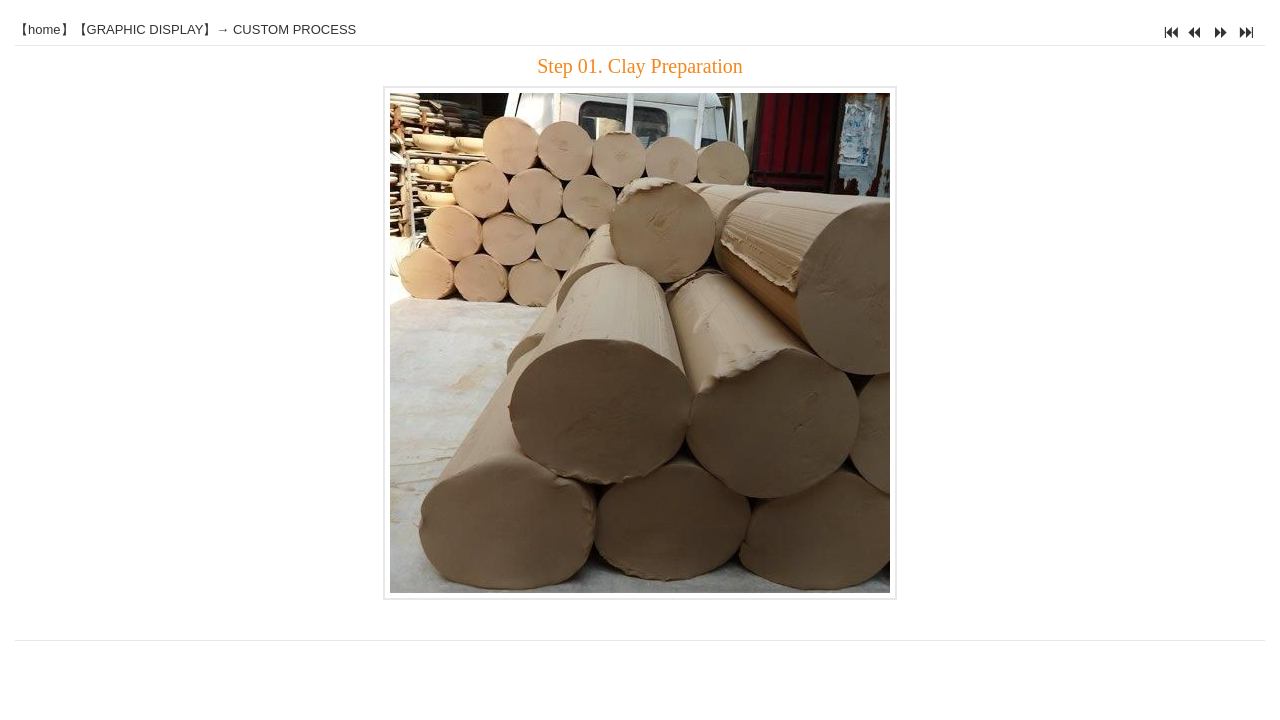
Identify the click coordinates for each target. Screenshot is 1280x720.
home (44, 29)
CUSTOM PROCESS (294, 29)
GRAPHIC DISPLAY (145, 29)
